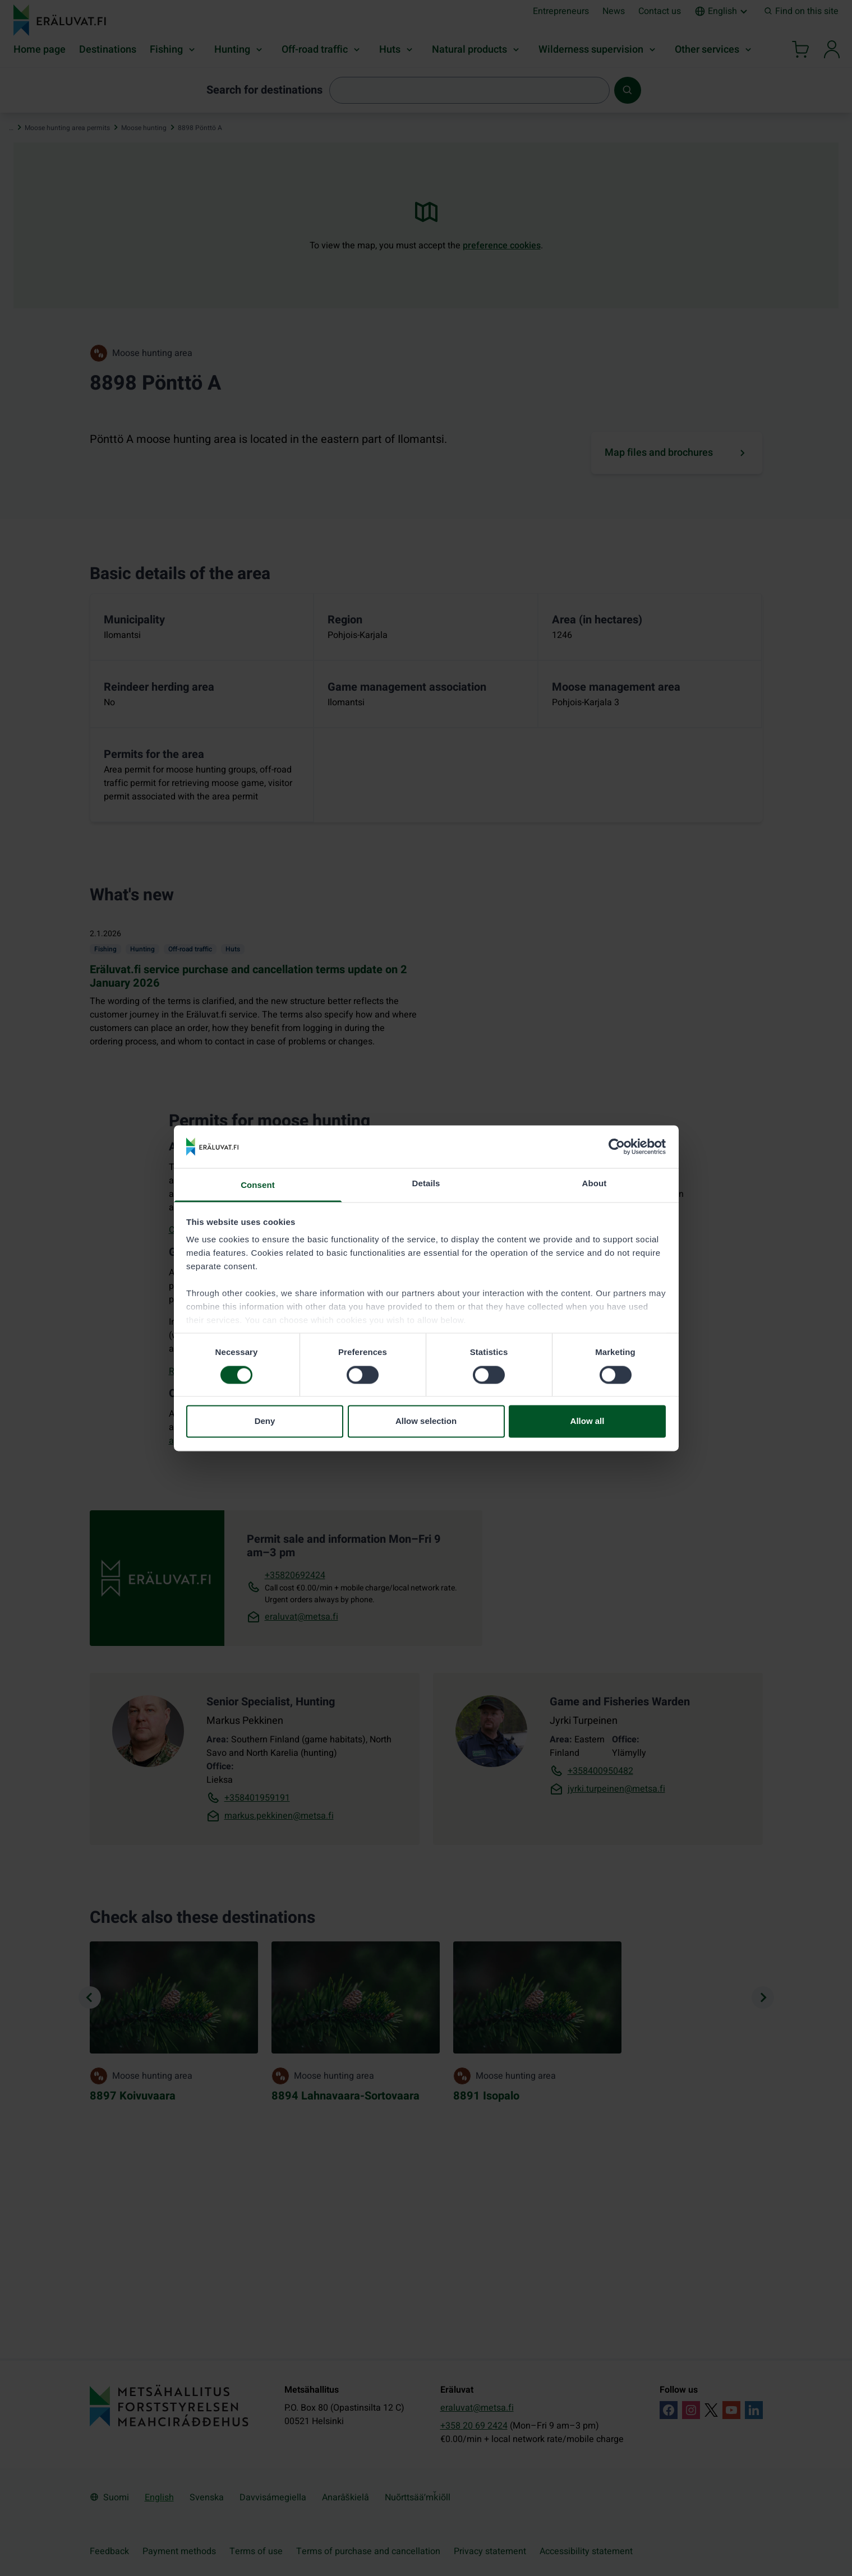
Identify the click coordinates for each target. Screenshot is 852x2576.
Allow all (587, 1421)
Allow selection (426, 1421)
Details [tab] (426, 1183)
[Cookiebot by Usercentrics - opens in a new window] (617, 1146)
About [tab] (594, 1183)
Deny (265, 1421)
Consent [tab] (258, 1185)
